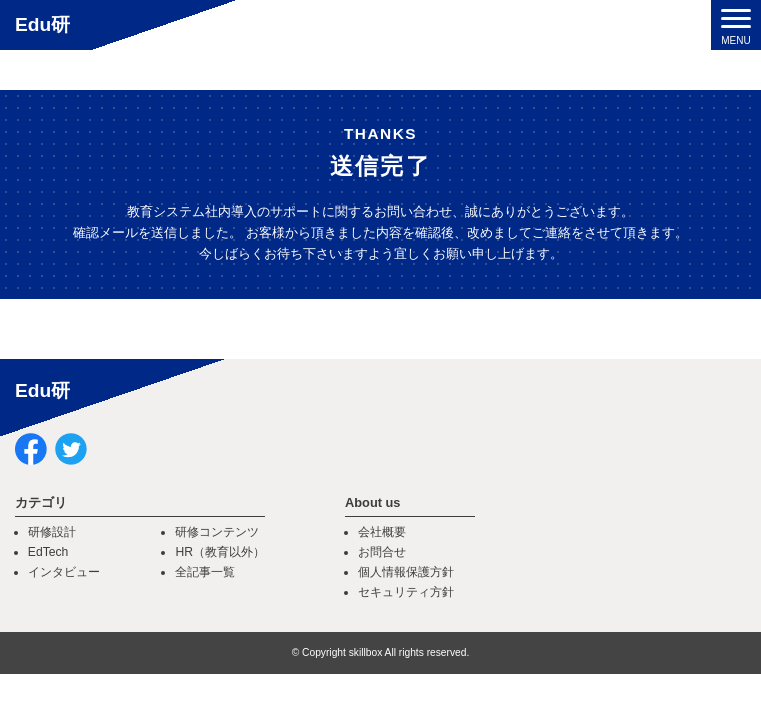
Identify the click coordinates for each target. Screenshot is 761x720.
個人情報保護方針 (406, 572)
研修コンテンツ (217, 532)
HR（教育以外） (220, 552)
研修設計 (52, 532)
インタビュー (64, 572)
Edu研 (42, 24)
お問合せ (382, 552)
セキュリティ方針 (406, 592)
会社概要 (382, 532)
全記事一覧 (205, 572)
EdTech (48, 552)
